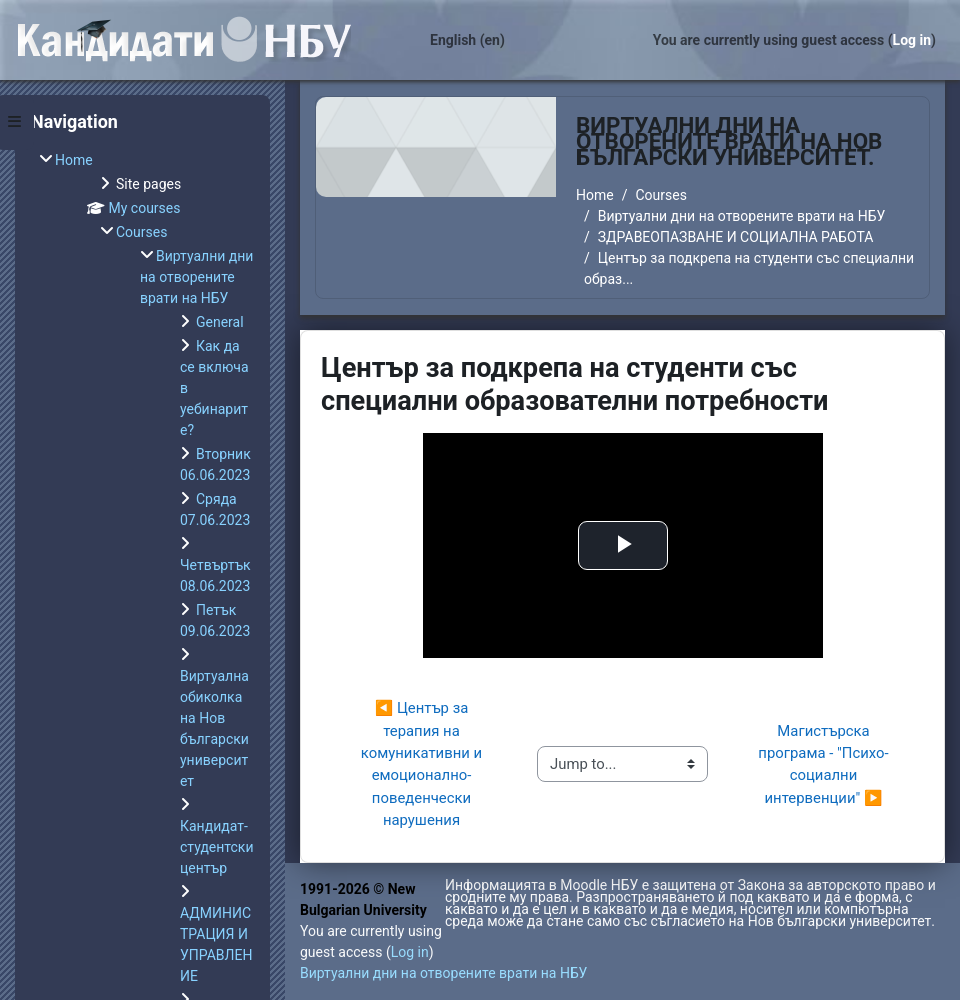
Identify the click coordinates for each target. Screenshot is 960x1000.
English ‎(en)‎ (467, 40)
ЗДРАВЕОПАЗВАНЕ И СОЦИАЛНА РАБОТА (736, 237)
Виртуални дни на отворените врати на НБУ (741, 216)
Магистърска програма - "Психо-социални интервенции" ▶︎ (823, 764)
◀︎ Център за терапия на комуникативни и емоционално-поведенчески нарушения (423, 764)
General (220, 322)
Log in (912, 40)
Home (595, 195)
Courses (660, 195)
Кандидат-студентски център (217, 847)
